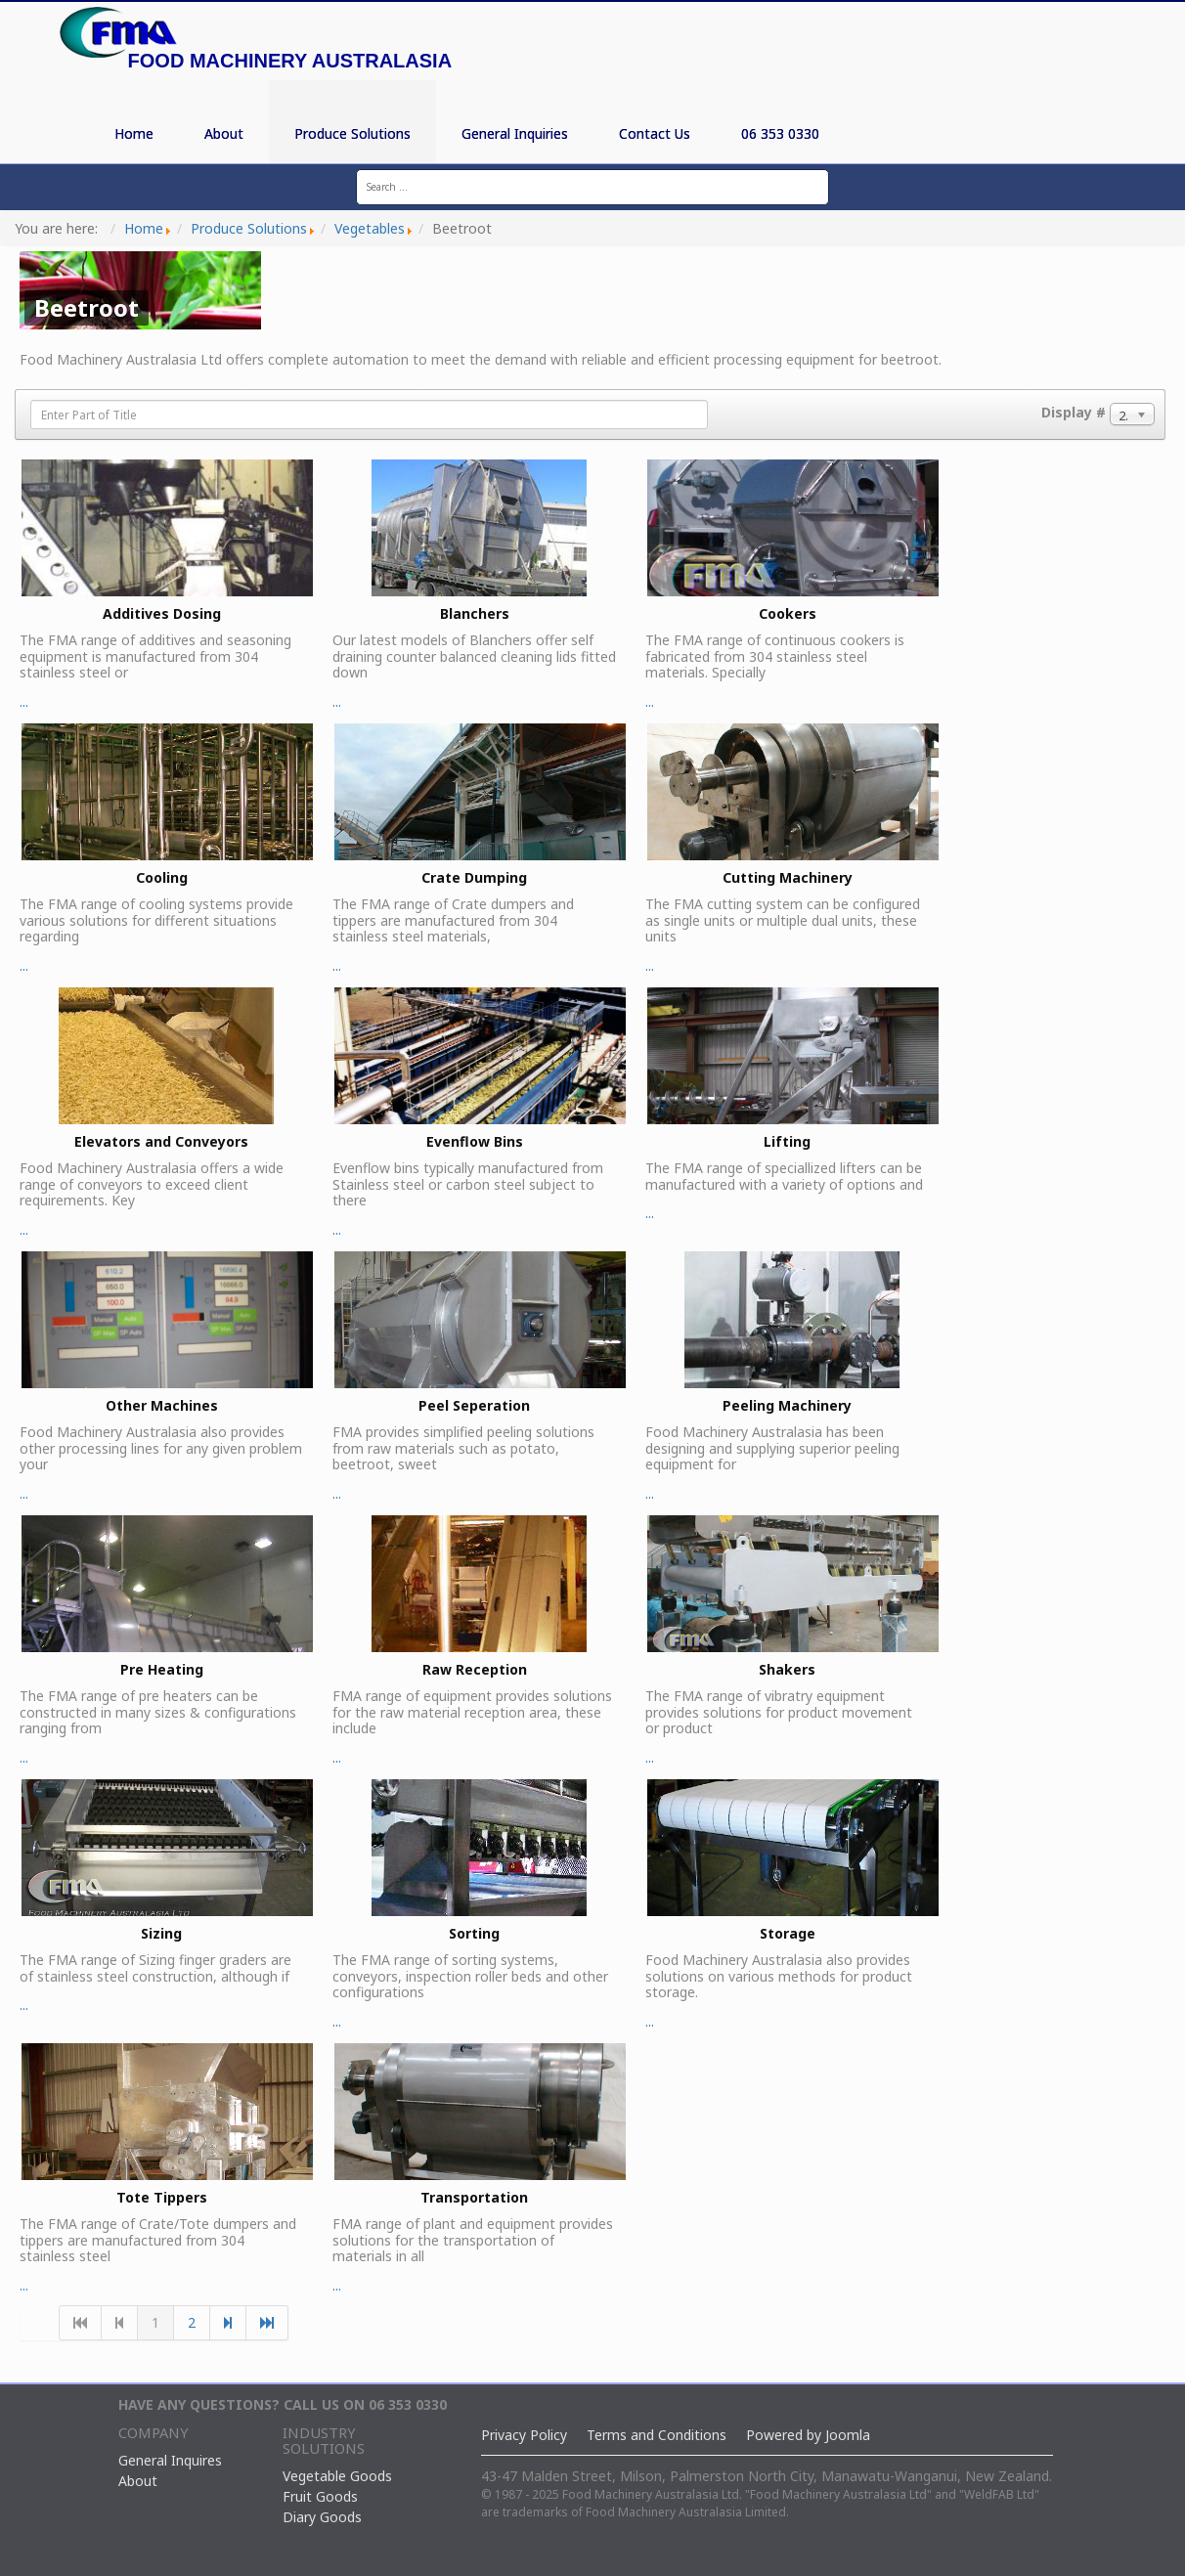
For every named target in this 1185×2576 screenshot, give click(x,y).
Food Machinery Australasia (290, 60)
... (166, 585)
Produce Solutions (352, 133)
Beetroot (86, 307)
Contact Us (654, 133)
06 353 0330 (780, 133)
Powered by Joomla (808, 2434)
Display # (1073, 412)
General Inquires (170, 2460)
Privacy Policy (524, 2434)
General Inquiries (514, 133)
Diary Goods (322, 2517)
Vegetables (369, 228)
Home (134, 133)
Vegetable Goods (337, 2476)
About (223, 133)
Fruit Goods (320, 2496)
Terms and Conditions (656, 2434)
